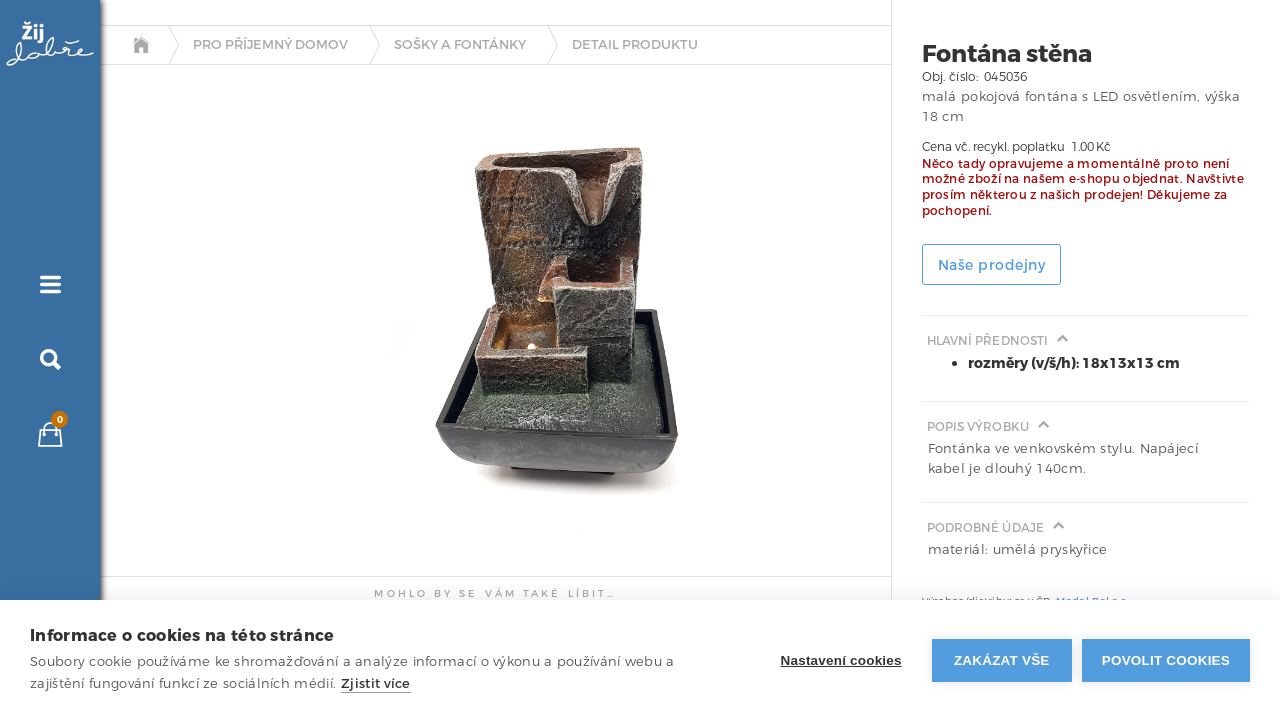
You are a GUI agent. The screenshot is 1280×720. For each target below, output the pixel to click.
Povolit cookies (1166, 660)
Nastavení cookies (841, 660)
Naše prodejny (992, 265)
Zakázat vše (1002, 660)
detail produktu (635, 45)
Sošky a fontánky (460, 45)
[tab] (155, 283)
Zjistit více (376, 683)
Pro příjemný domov (270, 45)
